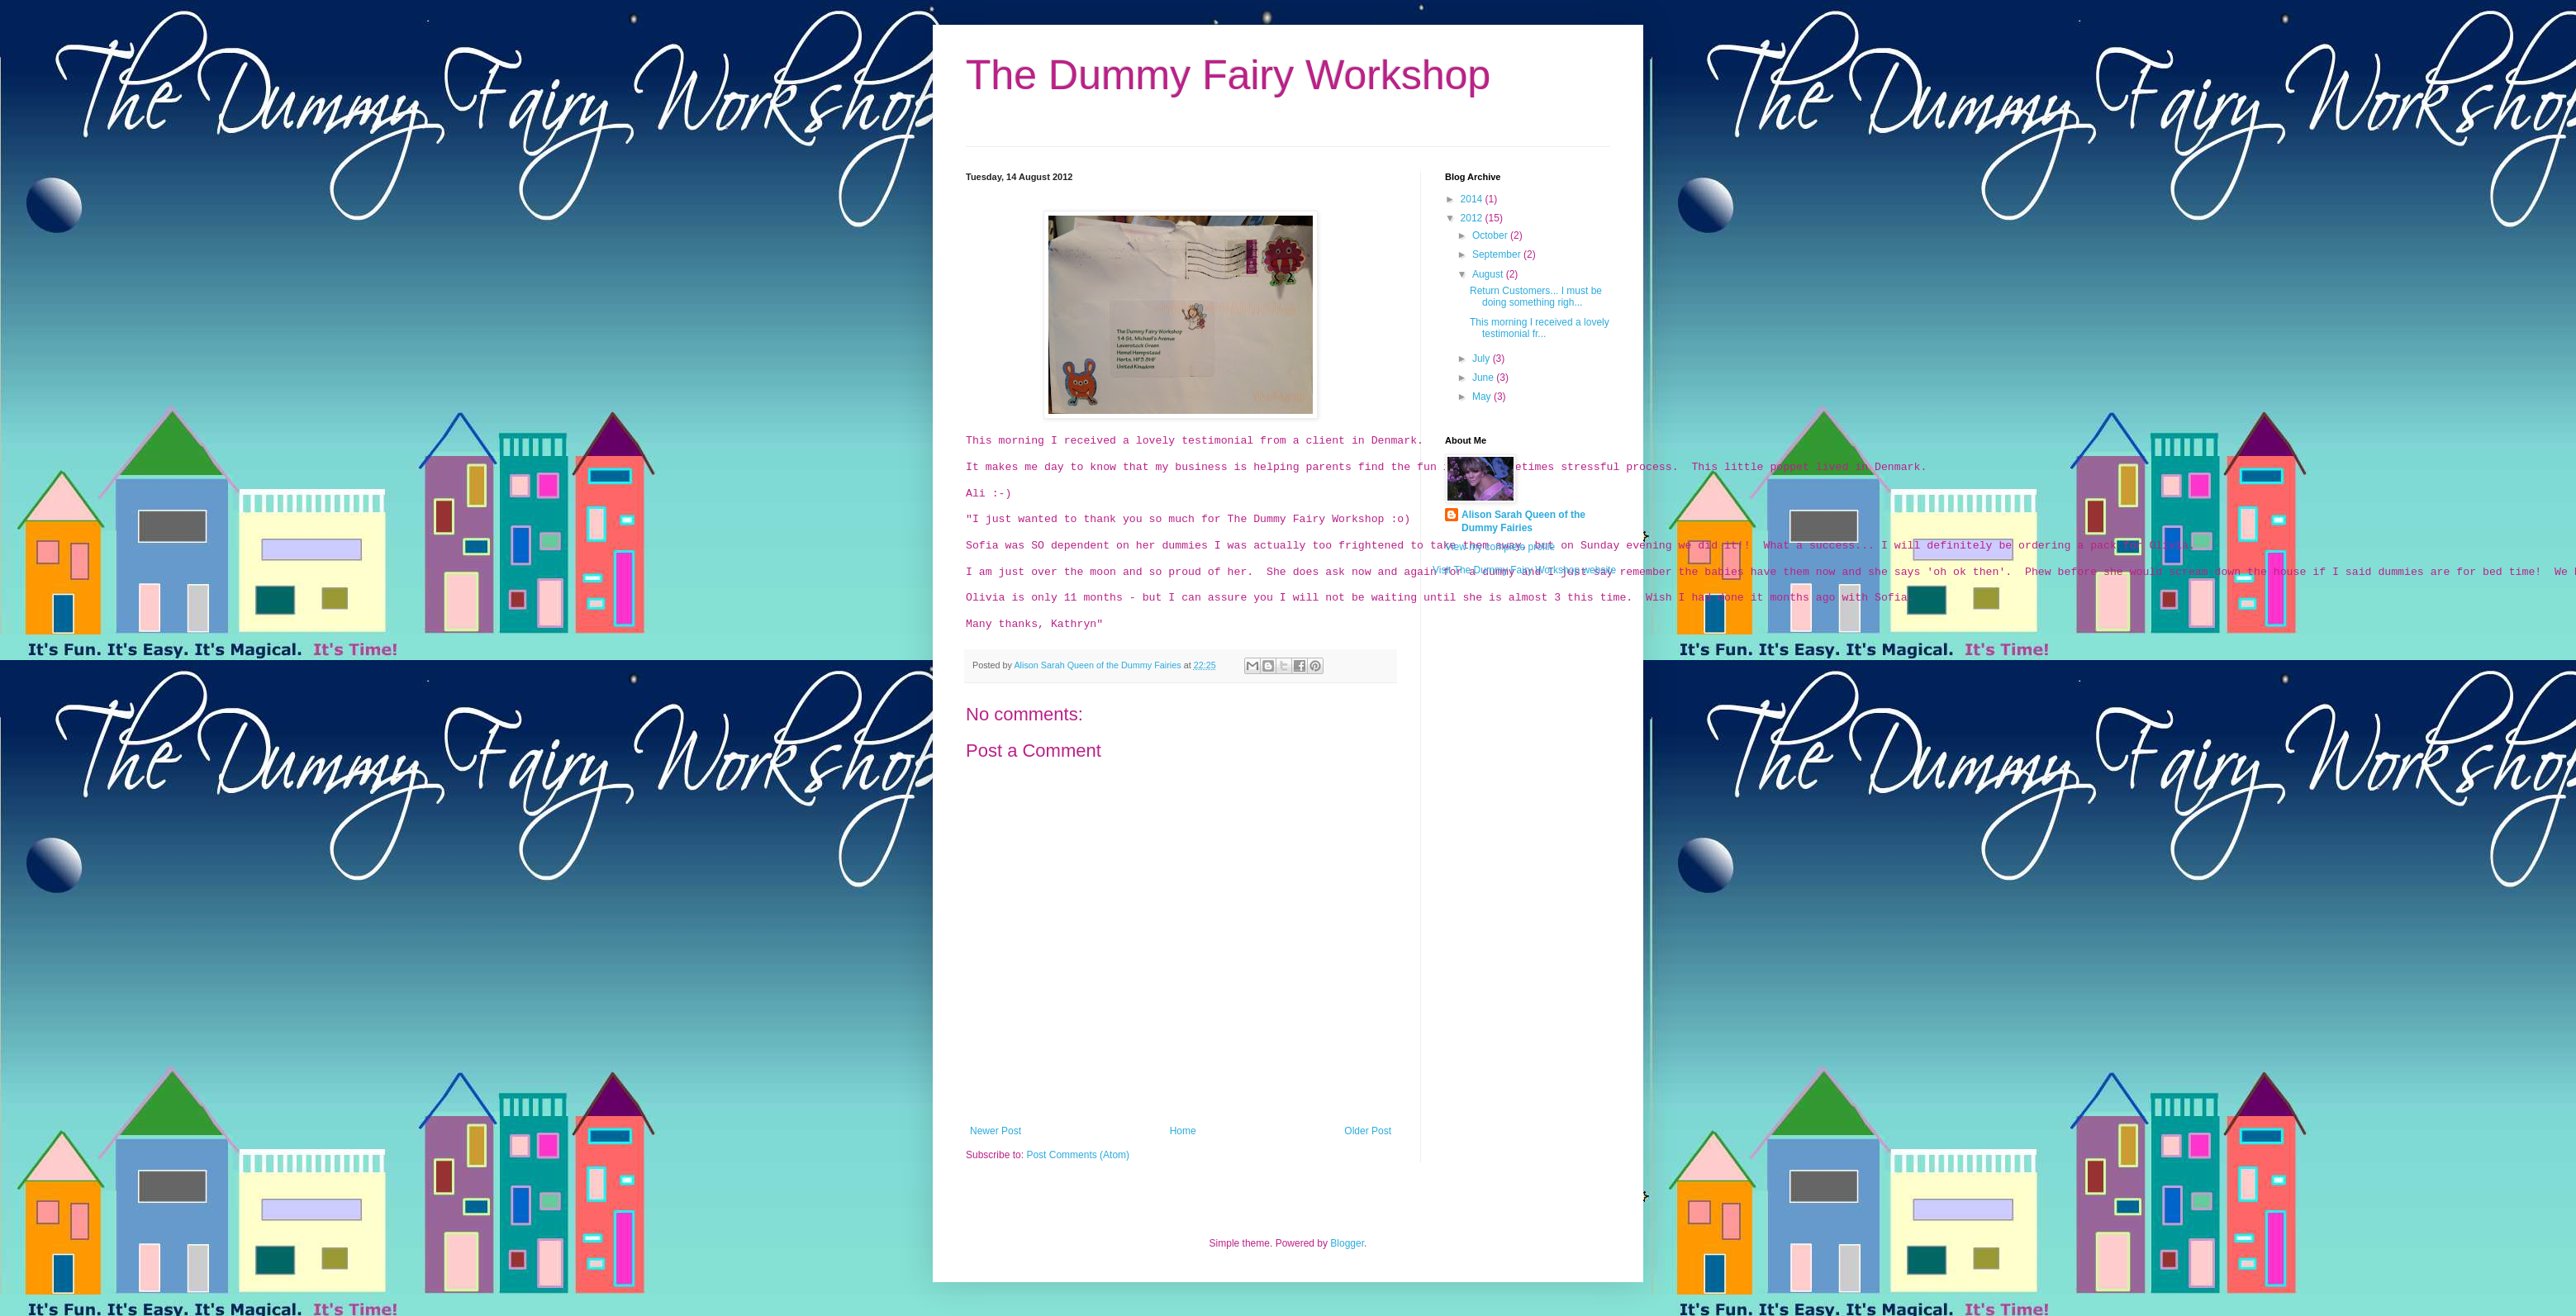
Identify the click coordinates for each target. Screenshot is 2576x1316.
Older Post (1367, 1131)
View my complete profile (1500, 547)
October (1491, 235)
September (1497, 254)
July (1482, 358)
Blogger (1347, 1243)
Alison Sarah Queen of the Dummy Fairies (1098, 665)
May (1483, 396)
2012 (1473, 218)
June (1484, 377)
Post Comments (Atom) (1077, 1155)
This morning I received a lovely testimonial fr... (1539, 328)
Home (1183, 1131)
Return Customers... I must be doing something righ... (1536, 296)
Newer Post (995, 1131)
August (1489, 274)
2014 (1473, 199)
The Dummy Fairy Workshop (1228, 75)
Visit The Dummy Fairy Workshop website (1524, 570)
